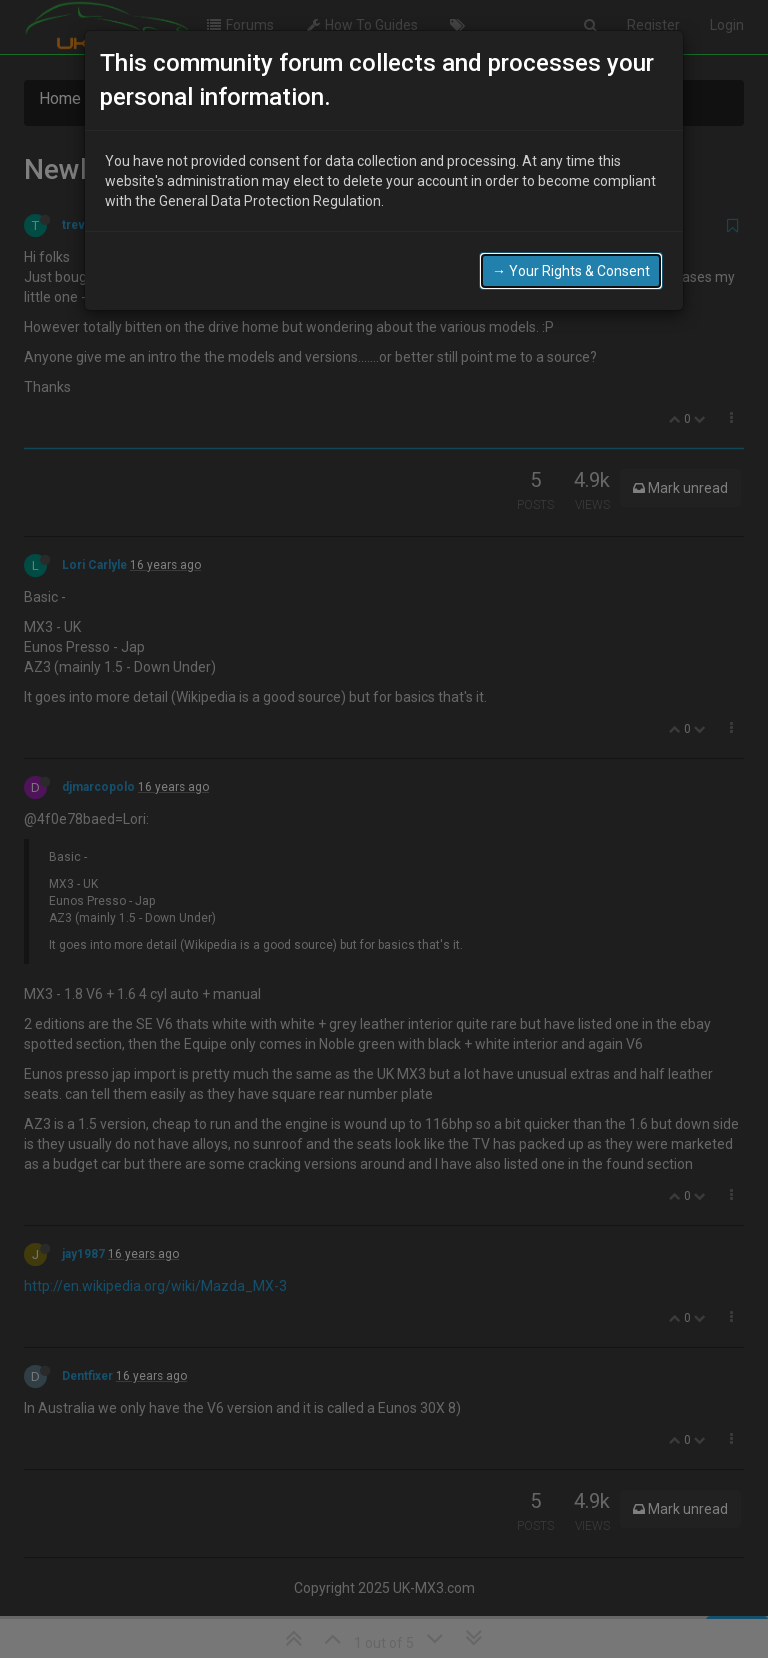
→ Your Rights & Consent (571, 271)
